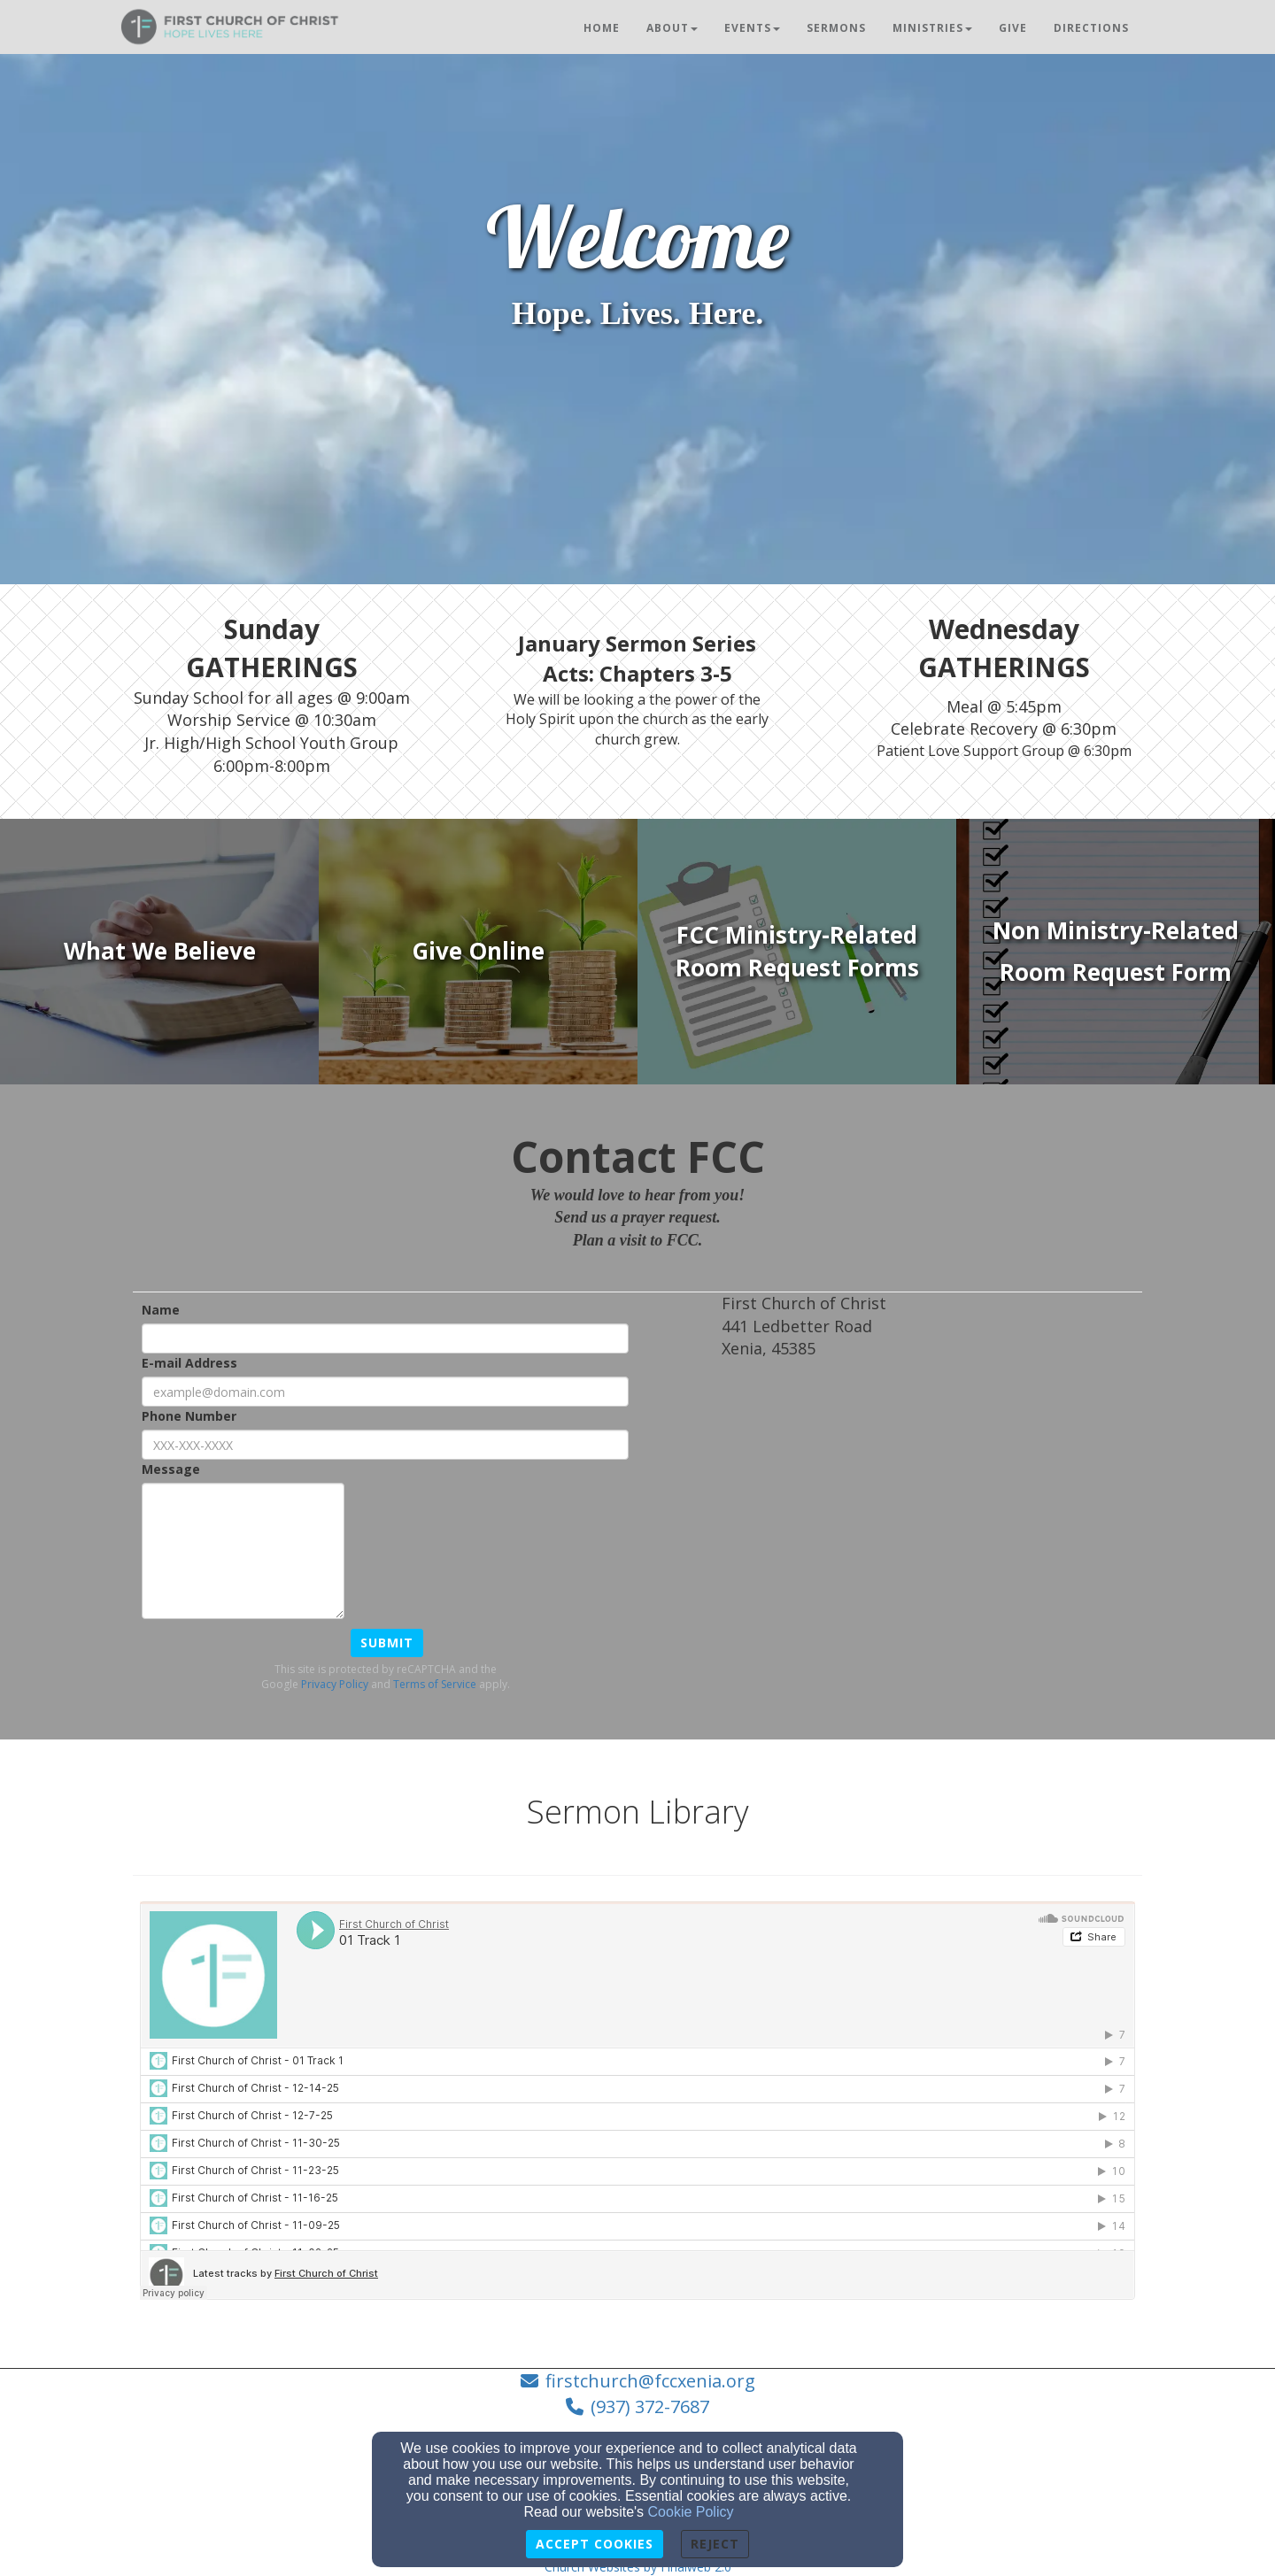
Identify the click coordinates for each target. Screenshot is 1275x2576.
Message (171, 1469)
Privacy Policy (334, 1684)
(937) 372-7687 (650, 2406)
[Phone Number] (385, 1445)
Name (161, 1309)
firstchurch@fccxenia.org (650, 2381)
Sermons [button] (836, 27)
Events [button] (752, 27)
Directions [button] (1091, 27)
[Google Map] (932, 1505)
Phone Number (189, 1416)
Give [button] (1013, 27)
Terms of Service (434, 1684)
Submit (386, 1642)
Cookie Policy (691, 2511)
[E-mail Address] (385, 1392)
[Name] (385, 1338)
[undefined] (159, 951)
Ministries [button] (932, 27)
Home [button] (601, 27)
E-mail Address (189, 1362)
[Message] (243, 1551)
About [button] (672, 27)
